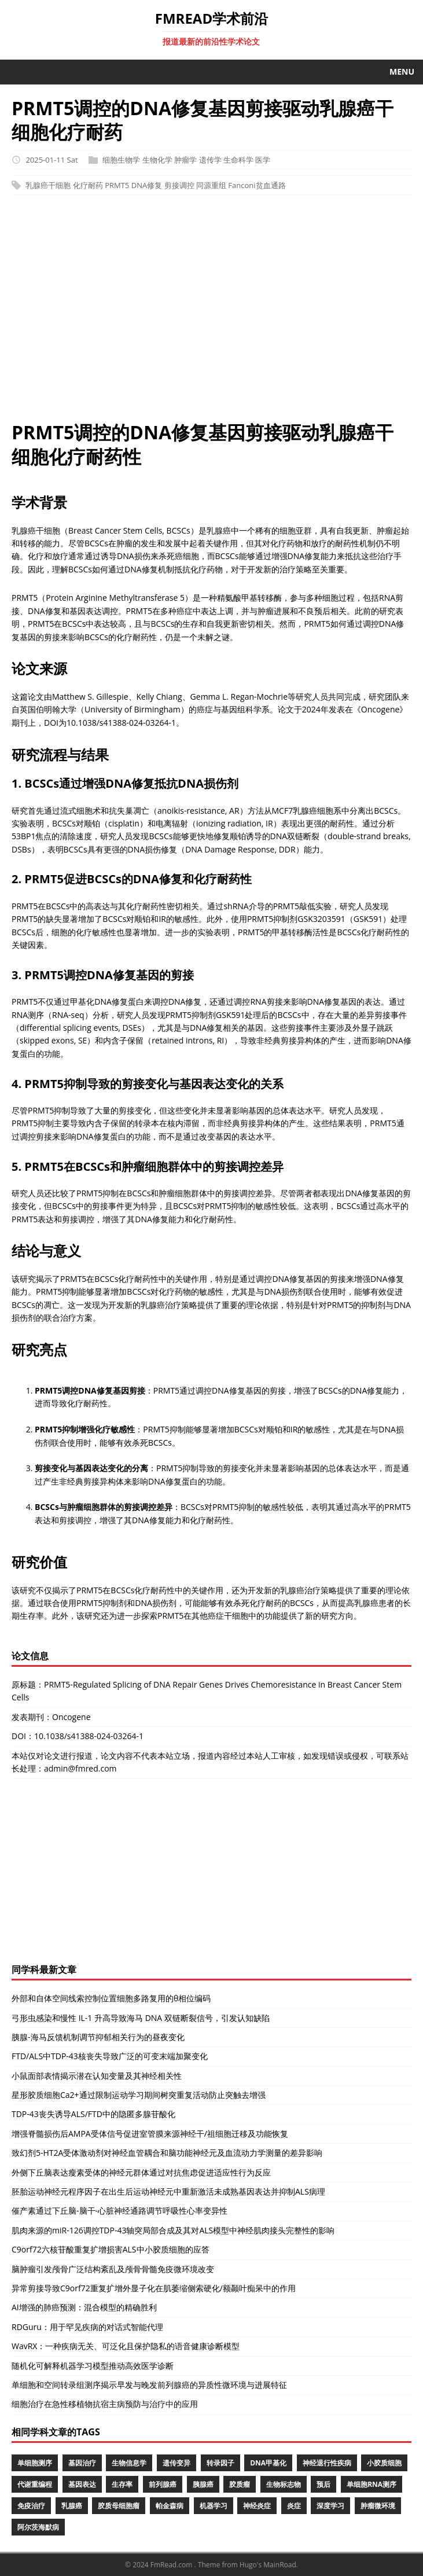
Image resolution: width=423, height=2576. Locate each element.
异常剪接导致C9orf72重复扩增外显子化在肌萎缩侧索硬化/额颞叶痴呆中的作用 (154, 2288)
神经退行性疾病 (327, 2463)
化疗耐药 (88, 185)
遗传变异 (176, 2463)
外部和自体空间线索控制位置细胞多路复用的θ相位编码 (111, 1998)
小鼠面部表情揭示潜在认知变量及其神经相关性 (97, 2075)
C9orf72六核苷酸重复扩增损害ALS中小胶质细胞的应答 (110, 2249)
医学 (262, 160)
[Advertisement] (211, 314)
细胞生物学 (121, 160)
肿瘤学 (185, 160)
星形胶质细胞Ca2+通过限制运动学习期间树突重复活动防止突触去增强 (139, 2094)
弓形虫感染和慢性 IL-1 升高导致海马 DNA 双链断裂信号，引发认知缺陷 (141, 2017)
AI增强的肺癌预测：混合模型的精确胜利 (84, 2307)
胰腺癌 (203, 2484)
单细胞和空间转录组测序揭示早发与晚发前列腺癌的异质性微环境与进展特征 (149, 2384)
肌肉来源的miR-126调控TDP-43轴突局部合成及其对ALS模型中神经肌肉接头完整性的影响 (173, 2230)
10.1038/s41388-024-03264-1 (89, 1735)
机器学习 (213, 2506)
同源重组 (211, 185)
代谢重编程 (34, 2484)
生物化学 (157, 160)
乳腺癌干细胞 (48, 185)
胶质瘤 (239, 2484)
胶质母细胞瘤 (118, 2506)
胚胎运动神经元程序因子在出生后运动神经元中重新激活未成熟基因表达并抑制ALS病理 (168, 2191)
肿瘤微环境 (378, 2506)
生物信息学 (129, 2463)
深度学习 (330, 2506)
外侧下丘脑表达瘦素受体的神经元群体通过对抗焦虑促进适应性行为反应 (141, 2172)
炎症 (294, 2506)
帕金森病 (169, 2506)
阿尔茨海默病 (38, 2527)
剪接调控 (179, 185)
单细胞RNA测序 (371, 2484)
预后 (323, 2484)
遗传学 (210, 160)
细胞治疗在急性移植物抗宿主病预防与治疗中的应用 (105, 2403)
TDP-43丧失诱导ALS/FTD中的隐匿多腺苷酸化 (93, 2113)
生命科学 (238, 160)
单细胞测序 (34, 2463)
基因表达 (82, 2484)
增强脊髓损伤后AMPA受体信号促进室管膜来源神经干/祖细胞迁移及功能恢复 (150, 2133)
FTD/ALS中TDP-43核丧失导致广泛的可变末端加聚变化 (110, 2055)
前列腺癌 (162, 2484)
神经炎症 (257, 2506)
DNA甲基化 (268, 2463)
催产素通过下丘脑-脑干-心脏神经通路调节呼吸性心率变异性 (119, 2210)
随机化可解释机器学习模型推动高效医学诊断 (93, 2365)
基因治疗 (82, 2463)
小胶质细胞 (384, 2463)
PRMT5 (117, 185)
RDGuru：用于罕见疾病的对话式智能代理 (87, 2326)
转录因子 (220, 2463)
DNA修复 (146, 185)
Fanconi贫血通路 (256, 185)
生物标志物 (283, 2484)
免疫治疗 (31, 2506)
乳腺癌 (71, 2506)
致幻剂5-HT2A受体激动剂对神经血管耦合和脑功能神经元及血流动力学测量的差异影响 (167, 2152)
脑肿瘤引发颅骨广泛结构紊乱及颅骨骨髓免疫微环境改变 (113, 2268)
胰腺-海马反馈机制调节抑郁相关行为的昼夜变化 (98, 2036)
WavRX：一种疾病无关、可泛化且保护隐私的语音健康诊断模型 (126, 2345)
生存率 (122, 2484)
